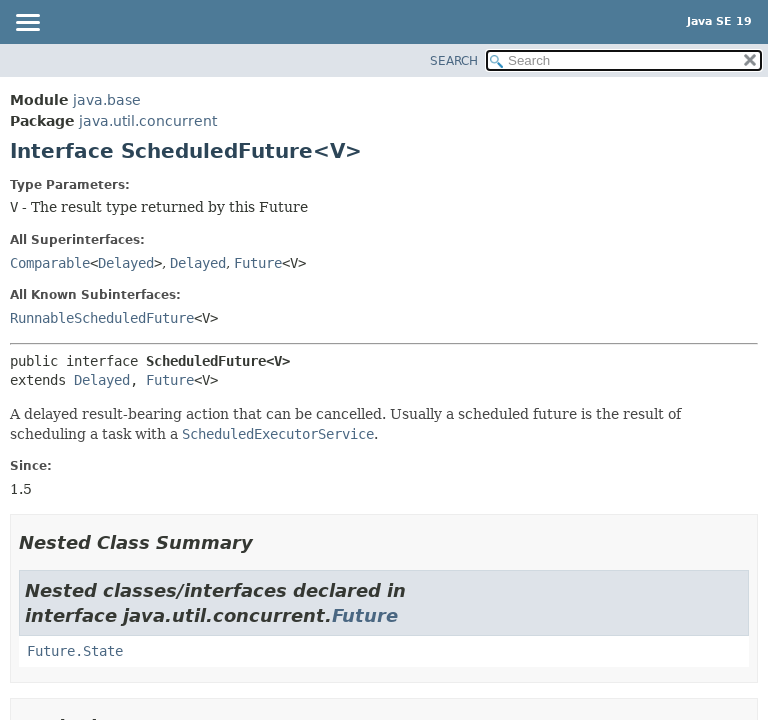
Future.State (75, 651)
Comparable (50, 263)
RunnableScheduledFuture (102, 318)
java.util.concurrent (148, 121)
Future (258, 263)
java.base (107, 100)
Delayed (126, 263)
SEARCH (454, 61)
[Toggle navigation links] (27, 24)
